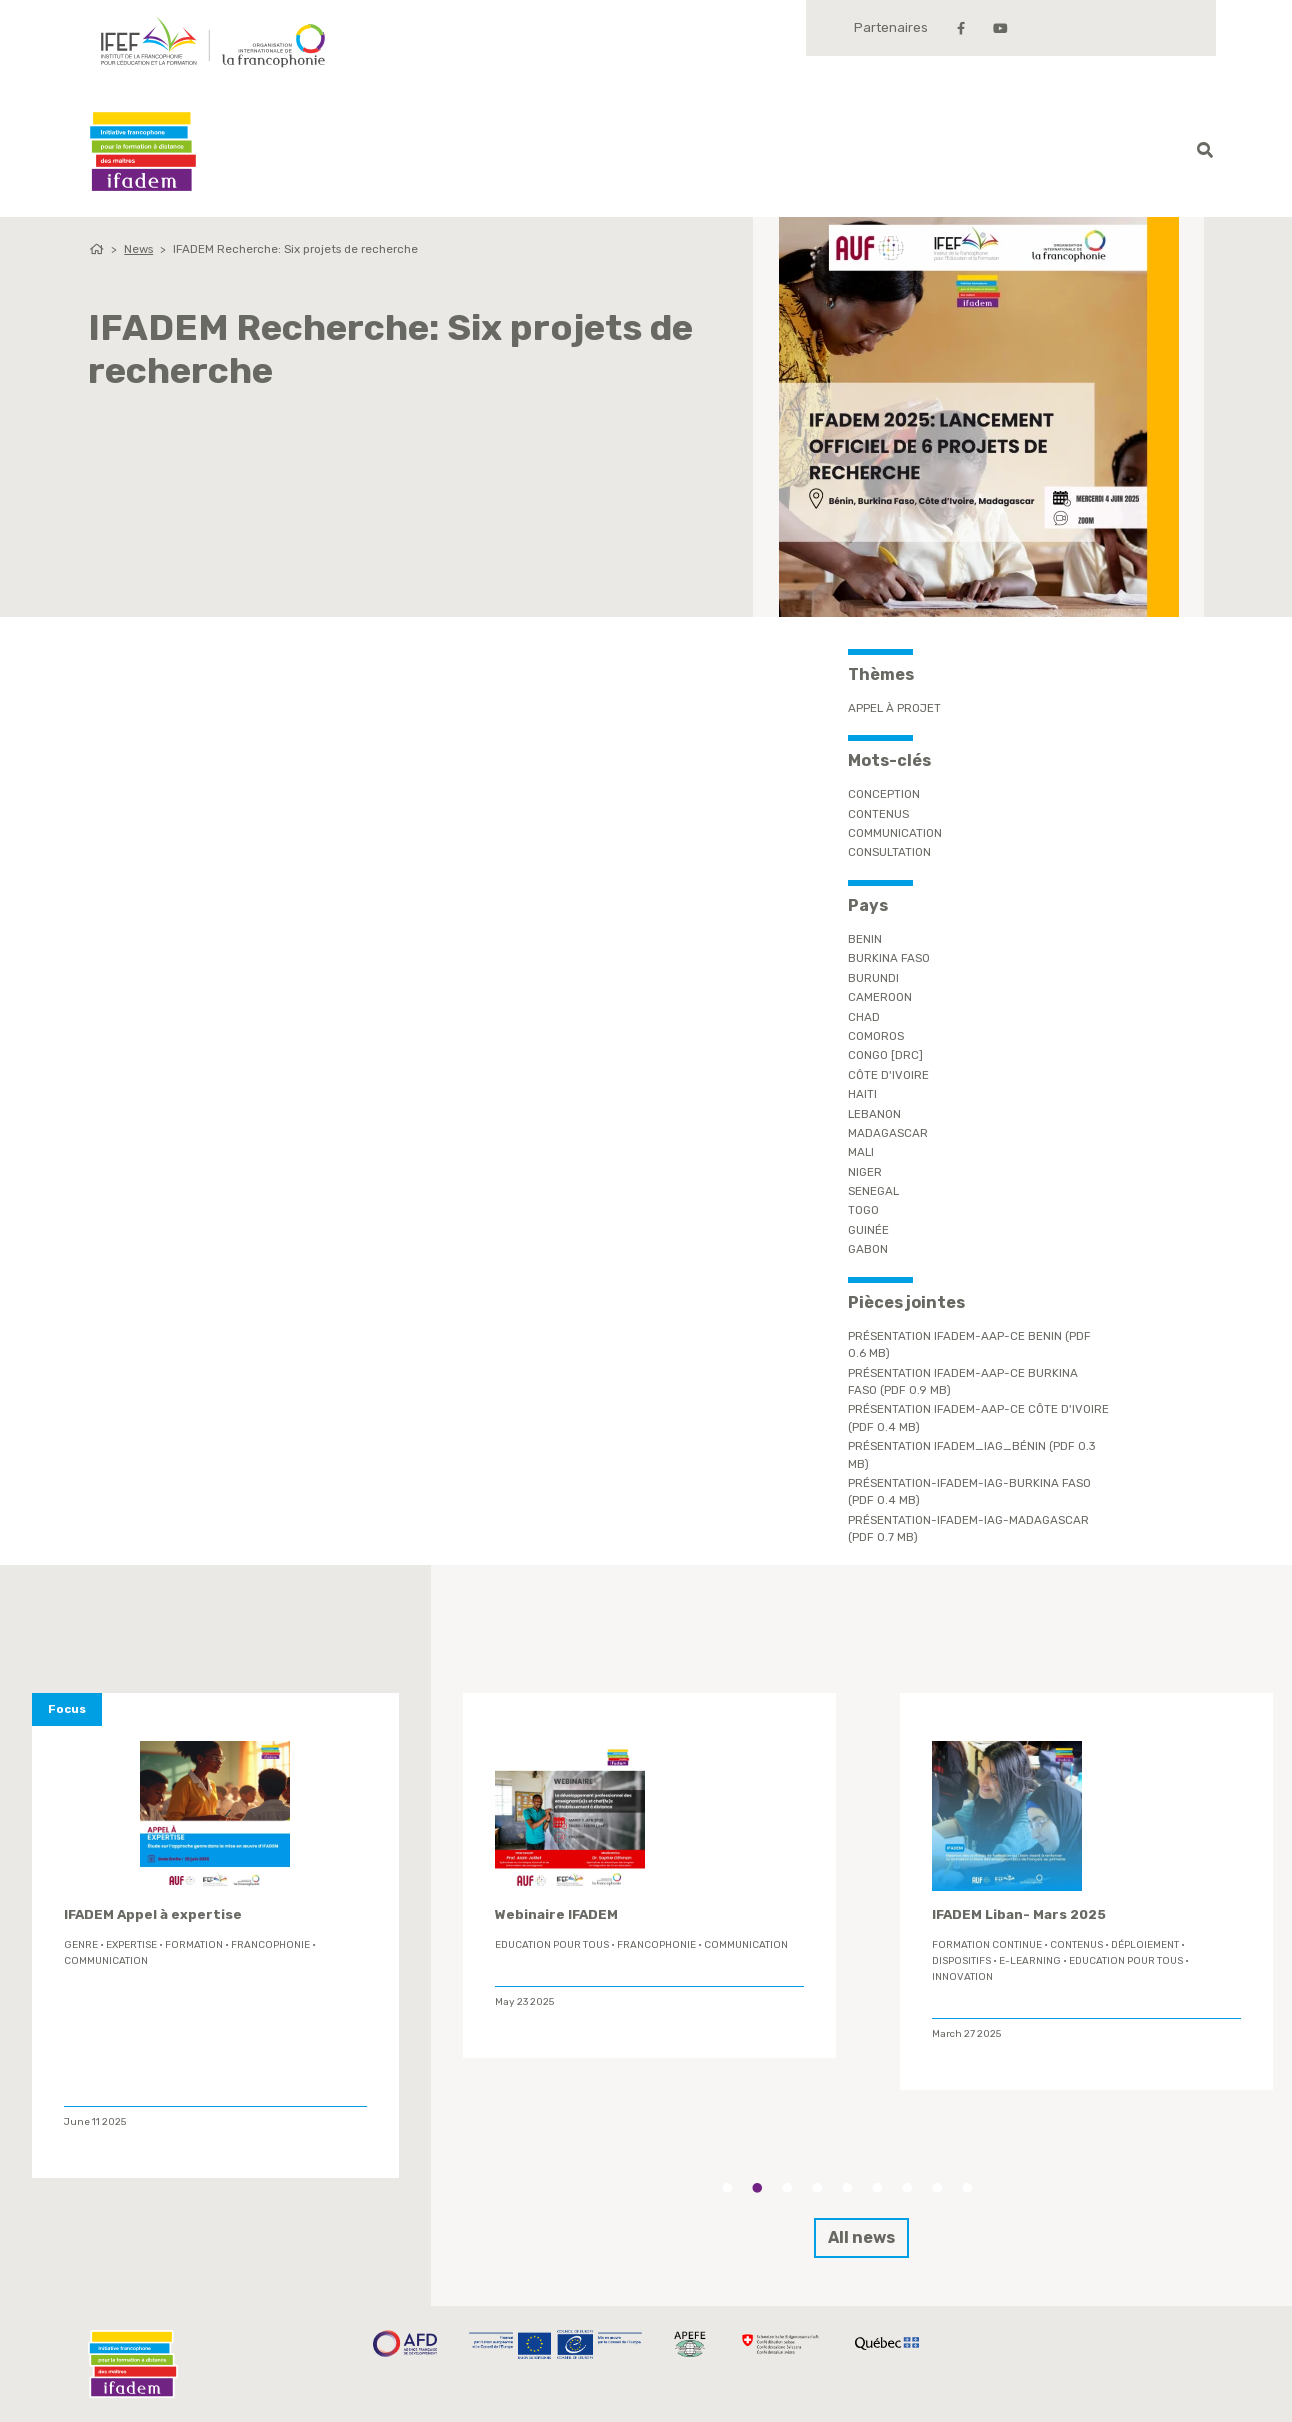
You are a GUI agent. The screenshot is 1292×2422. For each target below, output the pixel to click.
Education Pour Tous (552, 1945)
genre (81, 1945)
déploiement (1145, 1945)
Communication (895, 833)
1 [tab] (727, 2188)
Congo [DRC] (885, 1055)
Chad (864, 1017)
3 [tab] (787, 2188)
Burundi (873, 978)
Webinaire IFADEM (556, 1914)
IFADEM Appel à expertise (153, 1914)
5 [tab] (847, 2188)
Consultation (889, 852)
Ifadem (143, 151)
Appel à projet (894, 708)
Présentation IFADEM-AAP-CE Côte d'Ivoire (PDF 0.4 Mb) (978, 1417)
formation (194, 1945)
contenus (878, 814)
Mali (861, 1152)
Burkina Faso (889, 958)
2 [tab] (757, 2188)
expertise (131, 1945)
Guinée (868, 1230)
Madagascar (888, 1133)
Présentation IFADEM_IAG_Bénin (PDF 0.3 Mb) (972, 1454)
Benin (865, 939)
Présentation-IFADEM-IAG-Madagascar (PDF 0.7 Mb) (968, 1528)
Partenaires (891, 27)
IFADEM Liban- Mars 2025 (1019, 1914)
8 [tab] (937, 2188)
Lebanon (874, 1114)
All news (861, 2237)
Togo (863, 1210)
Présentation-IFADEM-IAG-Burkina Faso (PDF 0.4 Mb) (969, 1491)
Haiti (862, 1094)
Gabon (868, 1249)
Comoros (876, 1036)
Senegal (873, 1191)
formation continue (987, 1945)
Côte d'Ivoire (888, 1075)
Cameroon (880, 997)
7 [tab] (907, 2188)
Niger (865, 1172)
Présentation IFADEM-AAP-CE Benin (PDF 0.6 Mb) (969, 1344)
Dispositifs (961, 1961)
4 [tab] (817, 2188)
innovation (962, 1977)
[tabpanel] (649, 1876)
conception (884, 794)
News (138, 249)
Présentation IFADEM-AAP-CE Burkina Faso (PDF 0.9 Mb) (963, 1381)
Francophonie (270, 1945)
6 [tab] (877, 2188)
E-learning (1030, 1961)
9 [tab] (967, 2188)
